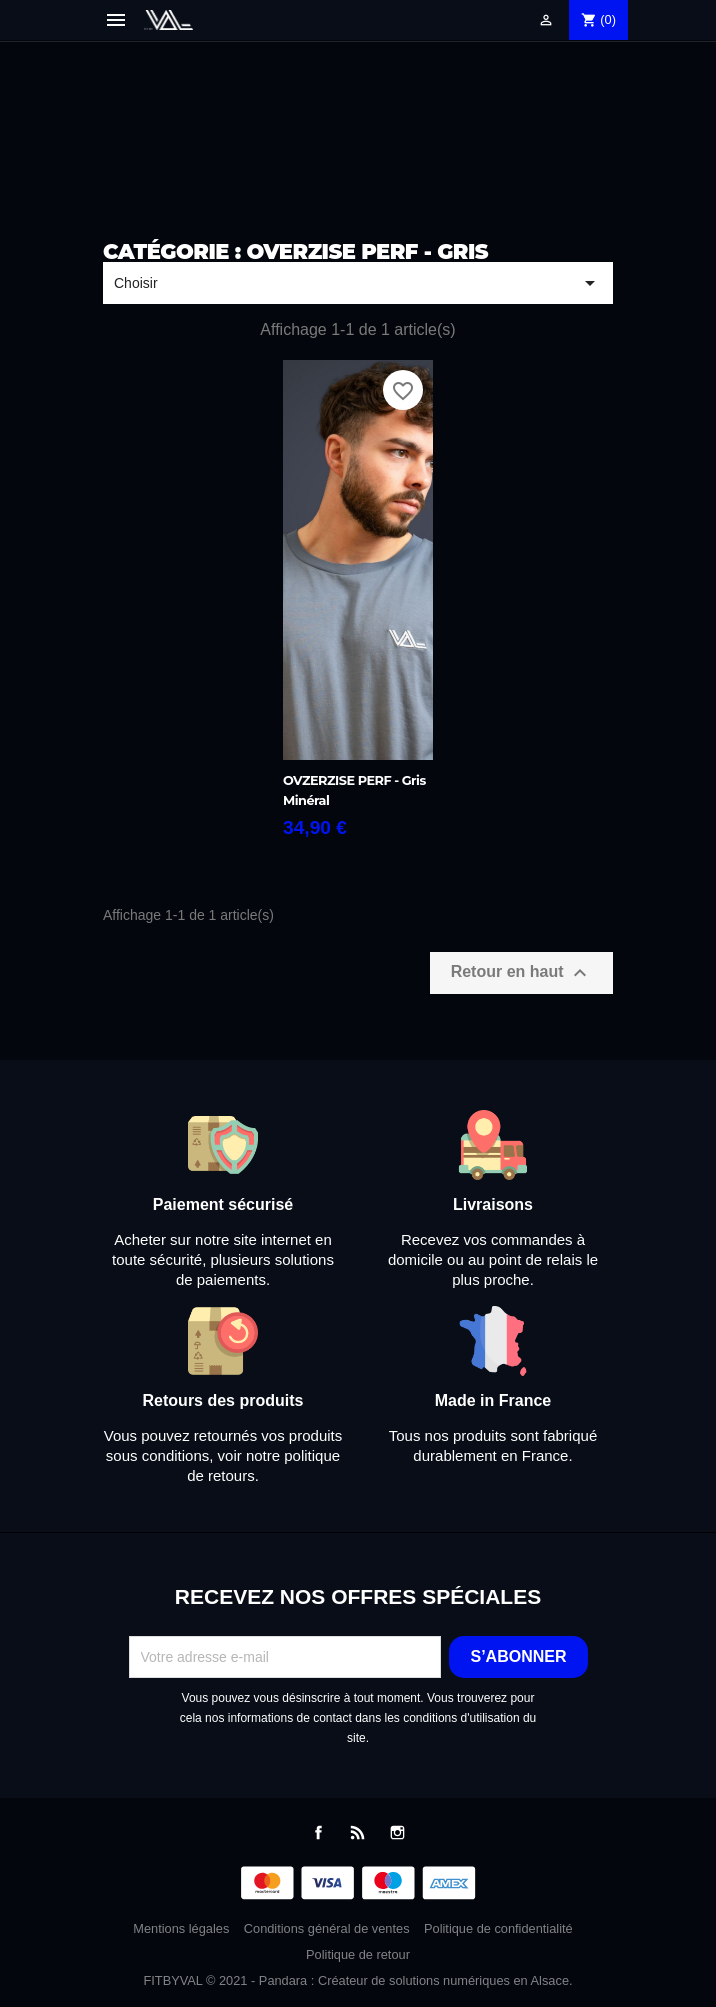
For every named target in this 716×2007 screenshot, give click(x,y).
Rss (357, 1832)
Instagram (397, 1832)
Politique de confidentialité (498, 1928)
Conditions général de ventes (327, 1928)
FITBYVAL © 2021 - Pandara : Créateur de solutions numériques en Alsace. (357, 1980)
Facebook (318, 1832)
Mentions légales (181, 1928)
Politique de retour (358, 1954)
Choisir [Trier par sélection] (358, 283)
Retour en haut (521, 973)
